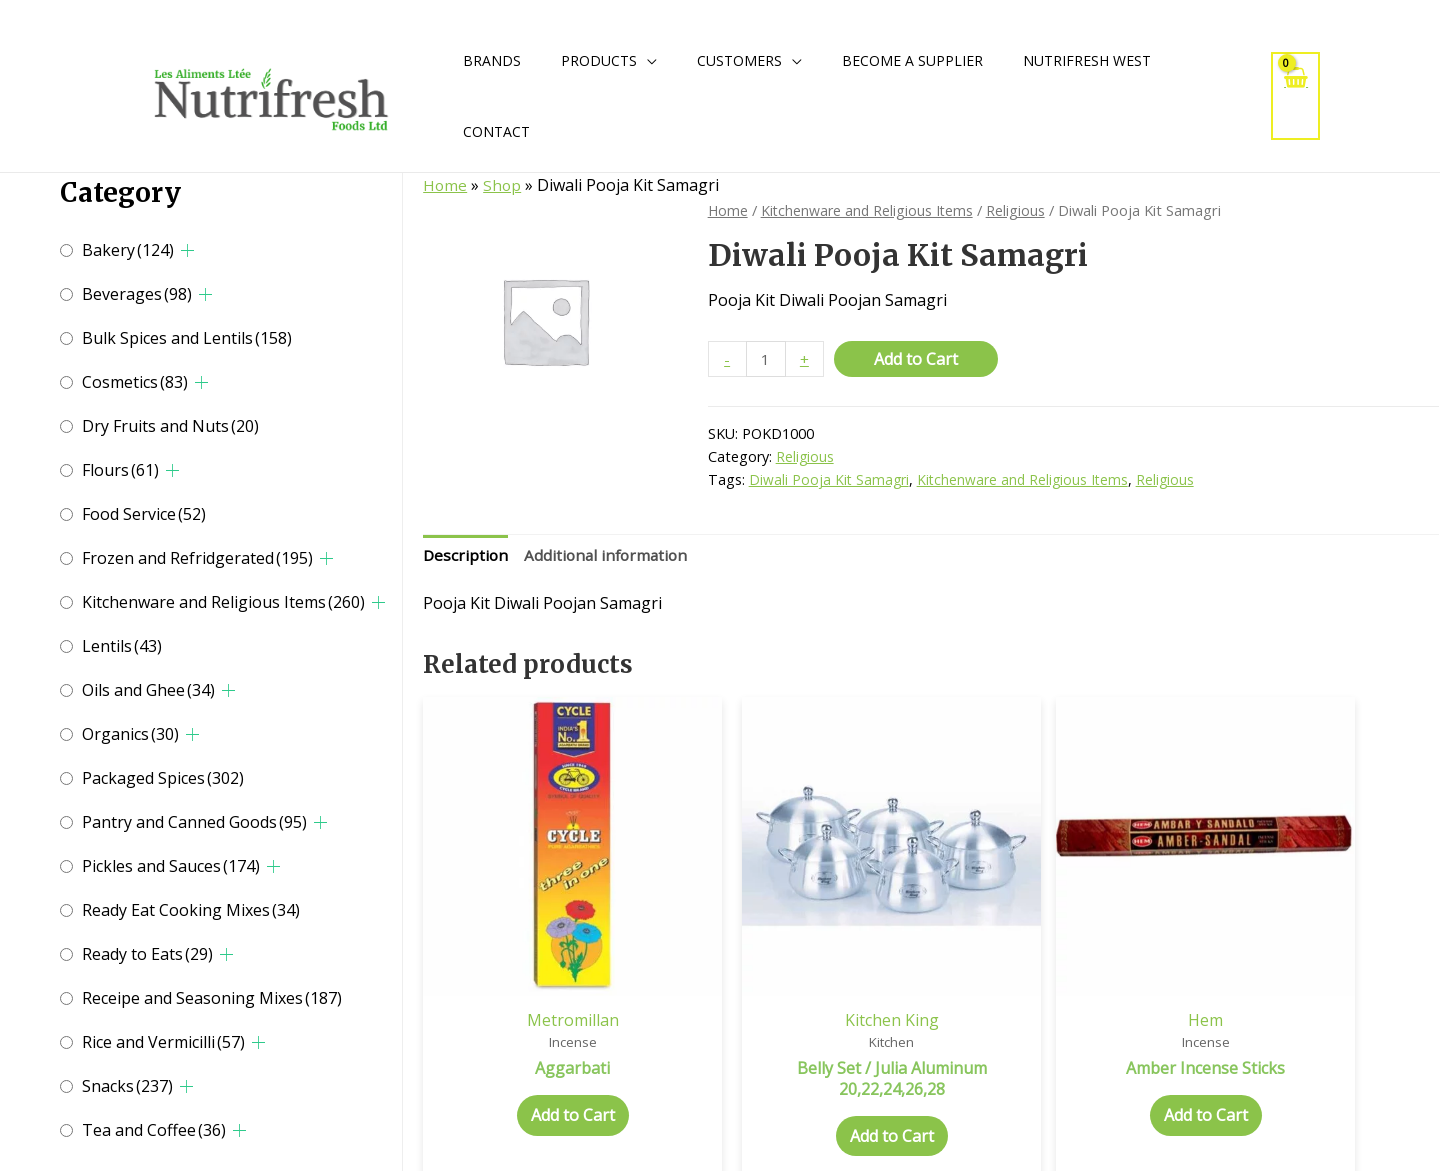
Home (445, 185)
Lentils (122, 646)
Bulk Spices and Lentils (187, 338)
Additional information (610, 557)
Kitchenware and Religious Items (223, 602)
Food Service (144, 514)
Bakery (128, 250)
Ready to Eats (147, 954)
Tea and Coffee (154, 1130)
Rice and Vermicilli (163, 1042)
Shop (503, 185)
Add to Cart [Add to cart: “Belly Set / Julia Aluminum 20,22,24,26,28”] (802, 1081)
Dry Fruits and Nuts (170, 426)
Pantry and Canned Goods (194, 822)
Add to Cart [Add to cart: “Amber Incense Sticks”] (1061, 1061)
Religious (1020, 210)
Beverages (137, 294)
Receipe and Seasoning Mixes (212, 998)
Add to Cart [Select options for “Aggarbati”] (543, 1061)
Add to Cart (918, 359)
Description (466, 557)
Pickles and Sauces (171, 866)
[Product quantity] (767, 359)
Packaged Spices (163, 778)
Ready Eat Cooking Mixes (191, 910)
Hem (1060, 964)
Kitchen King (802, 964)
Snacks (127, 1086)
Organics (130, 734)
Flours (120, 470)
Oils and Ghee (148, 690)
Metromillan (543, 964)
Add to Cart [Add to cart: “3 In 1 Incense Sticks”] (1319, 1061)
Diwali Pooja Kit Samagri (830, 480)
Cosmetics (135, 382)
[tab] (466, 558)
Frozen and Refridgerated (197, 558)
